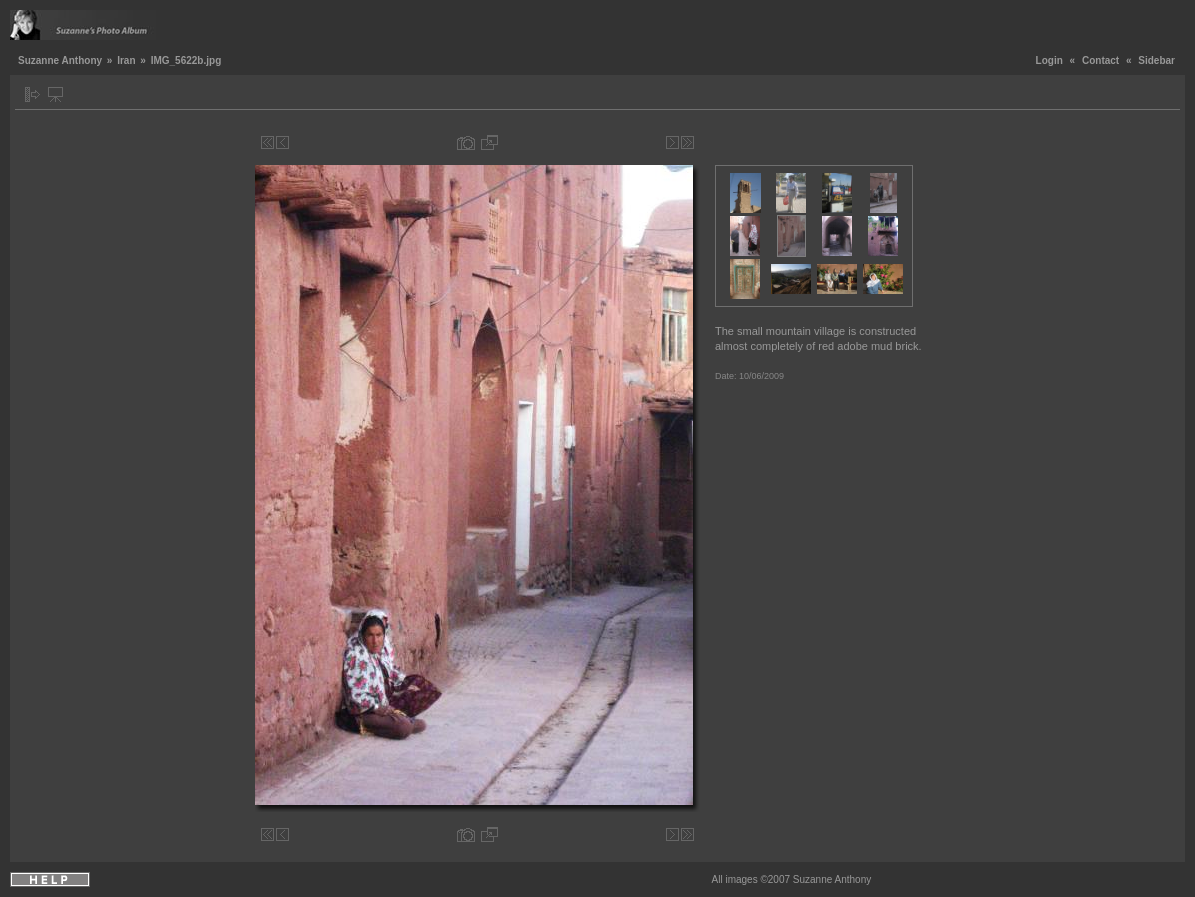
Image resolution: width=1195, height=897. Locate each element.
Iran (126, 60)
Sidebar (1156, 60)
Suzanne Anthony (60, 60)
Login (1049, 60)
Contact (1100, 60)
